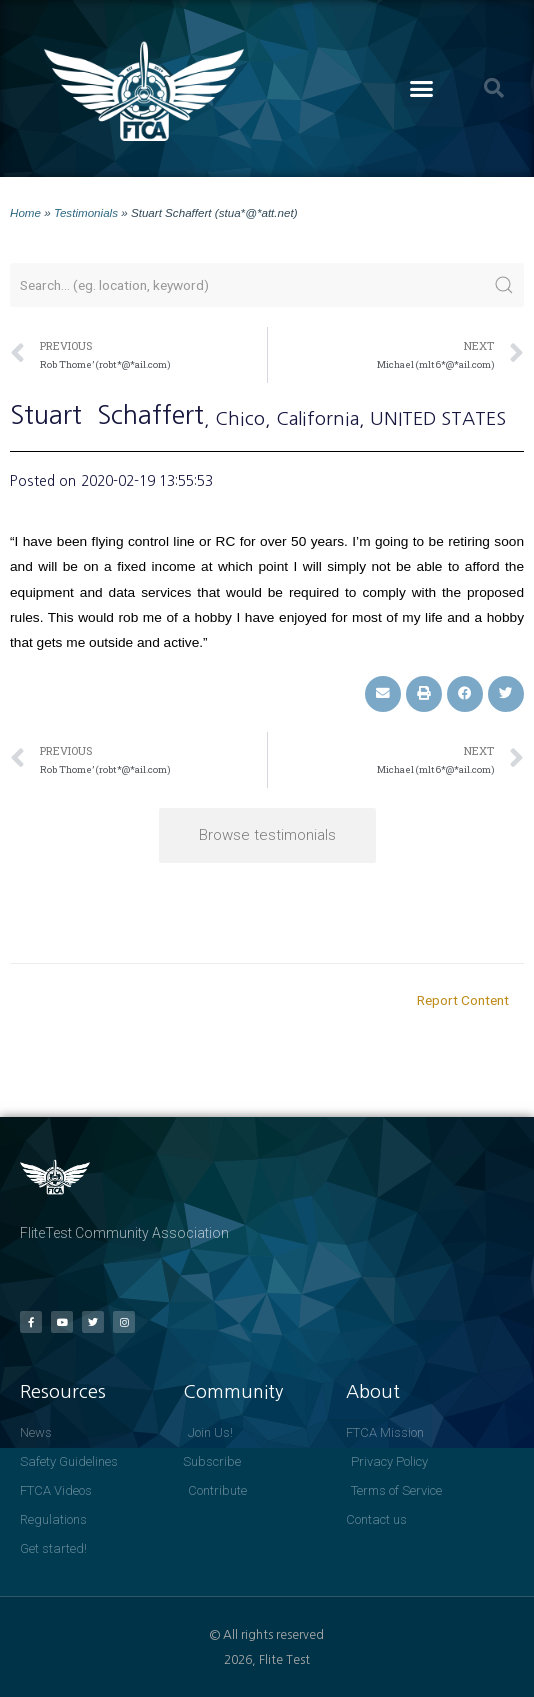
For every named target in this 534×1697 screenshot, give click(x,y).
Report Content (463, 1000)
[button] (421, 89)
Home (25, 212)
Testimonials (86, 212)
